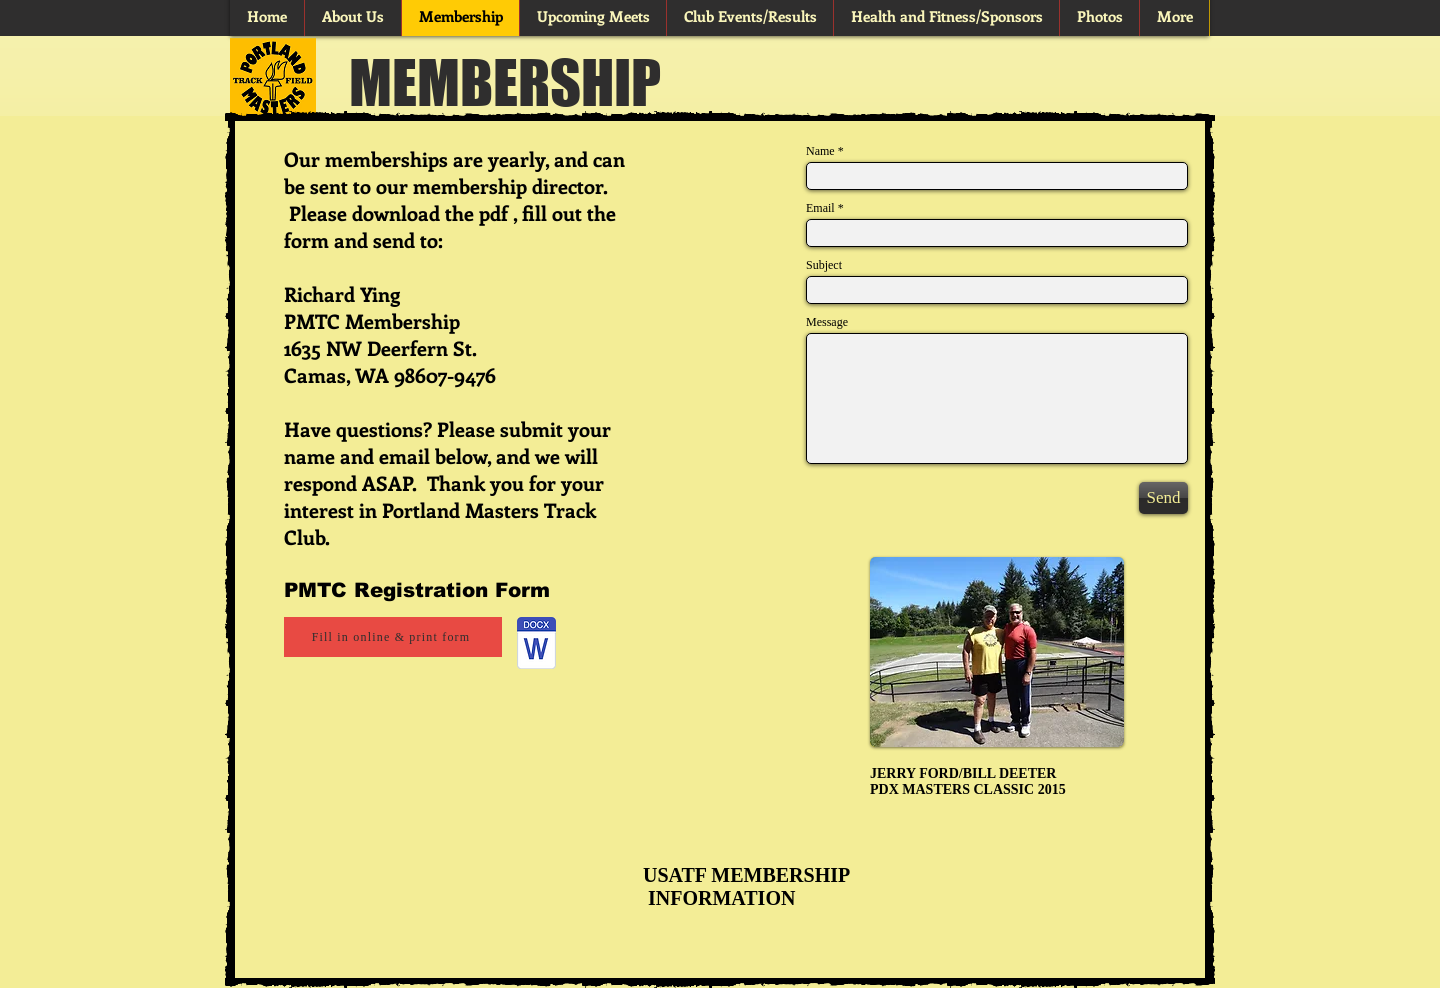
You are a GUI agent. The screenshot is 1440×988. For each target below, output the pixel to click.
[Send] (1163, 498)
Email (820, 208)
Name (820, 151)
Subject (824, 265)
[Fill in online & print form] (393, 637)
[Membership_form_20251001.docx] (536, 645)
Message (827, 322)
